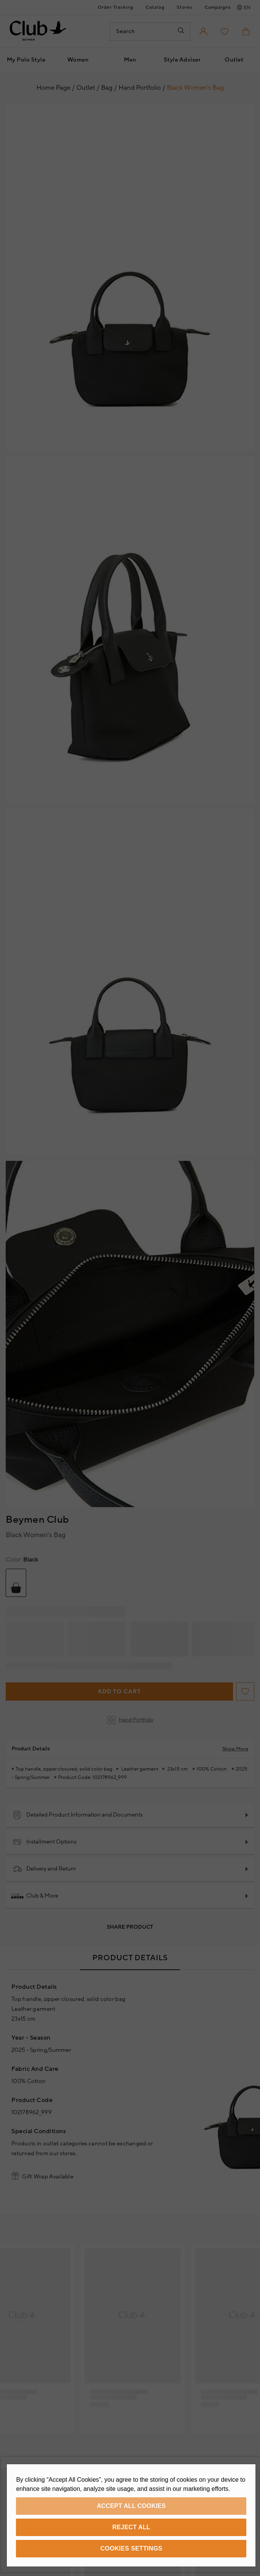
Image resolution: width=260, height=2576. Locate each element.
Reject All (132, 2527)
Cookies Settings (131, 2548)
